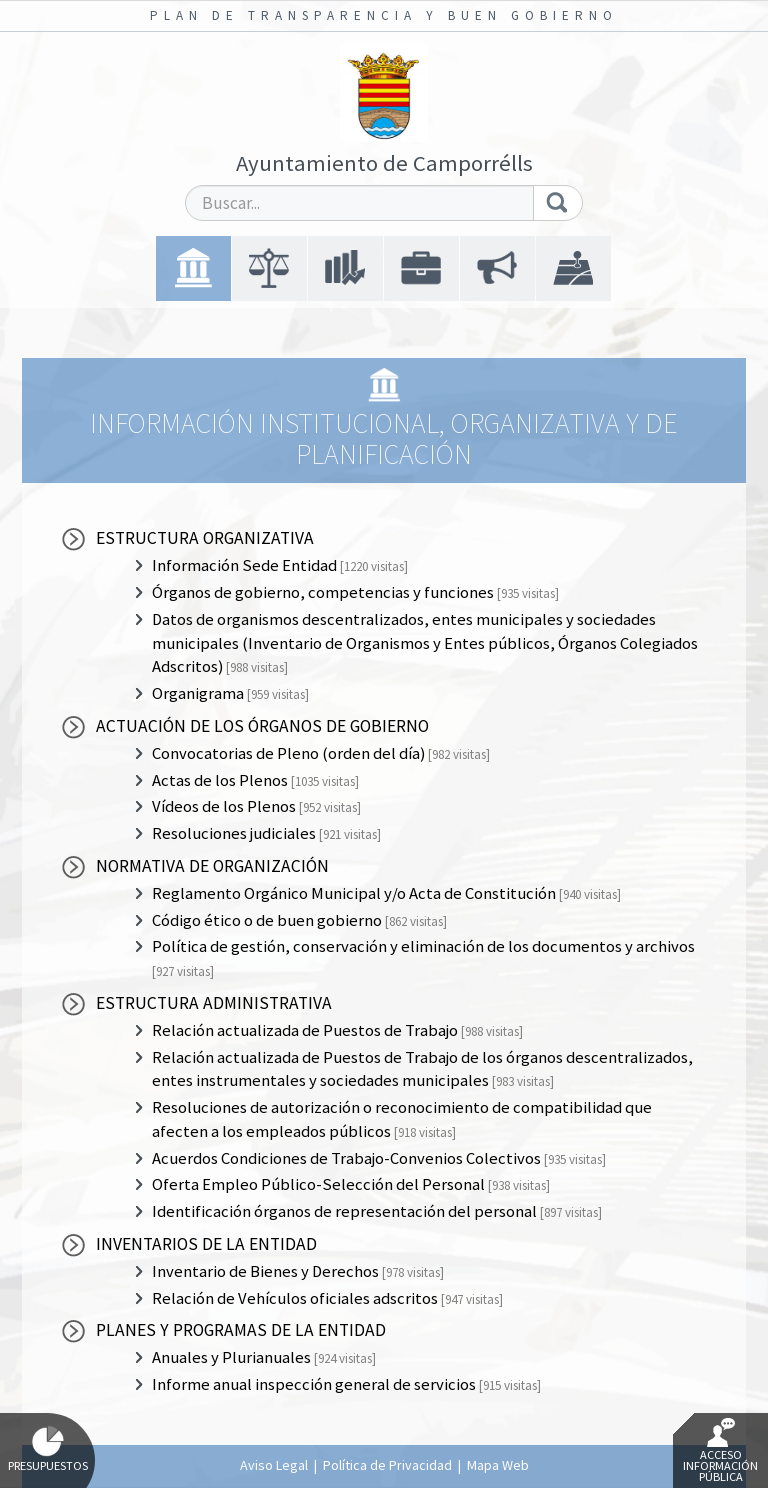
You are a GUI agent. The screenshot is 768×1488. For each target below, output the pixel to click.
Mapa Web (498, 1465)
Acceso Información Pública (720, 1451)
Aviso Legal (274, 1465)
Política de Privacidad (387, 1465)
